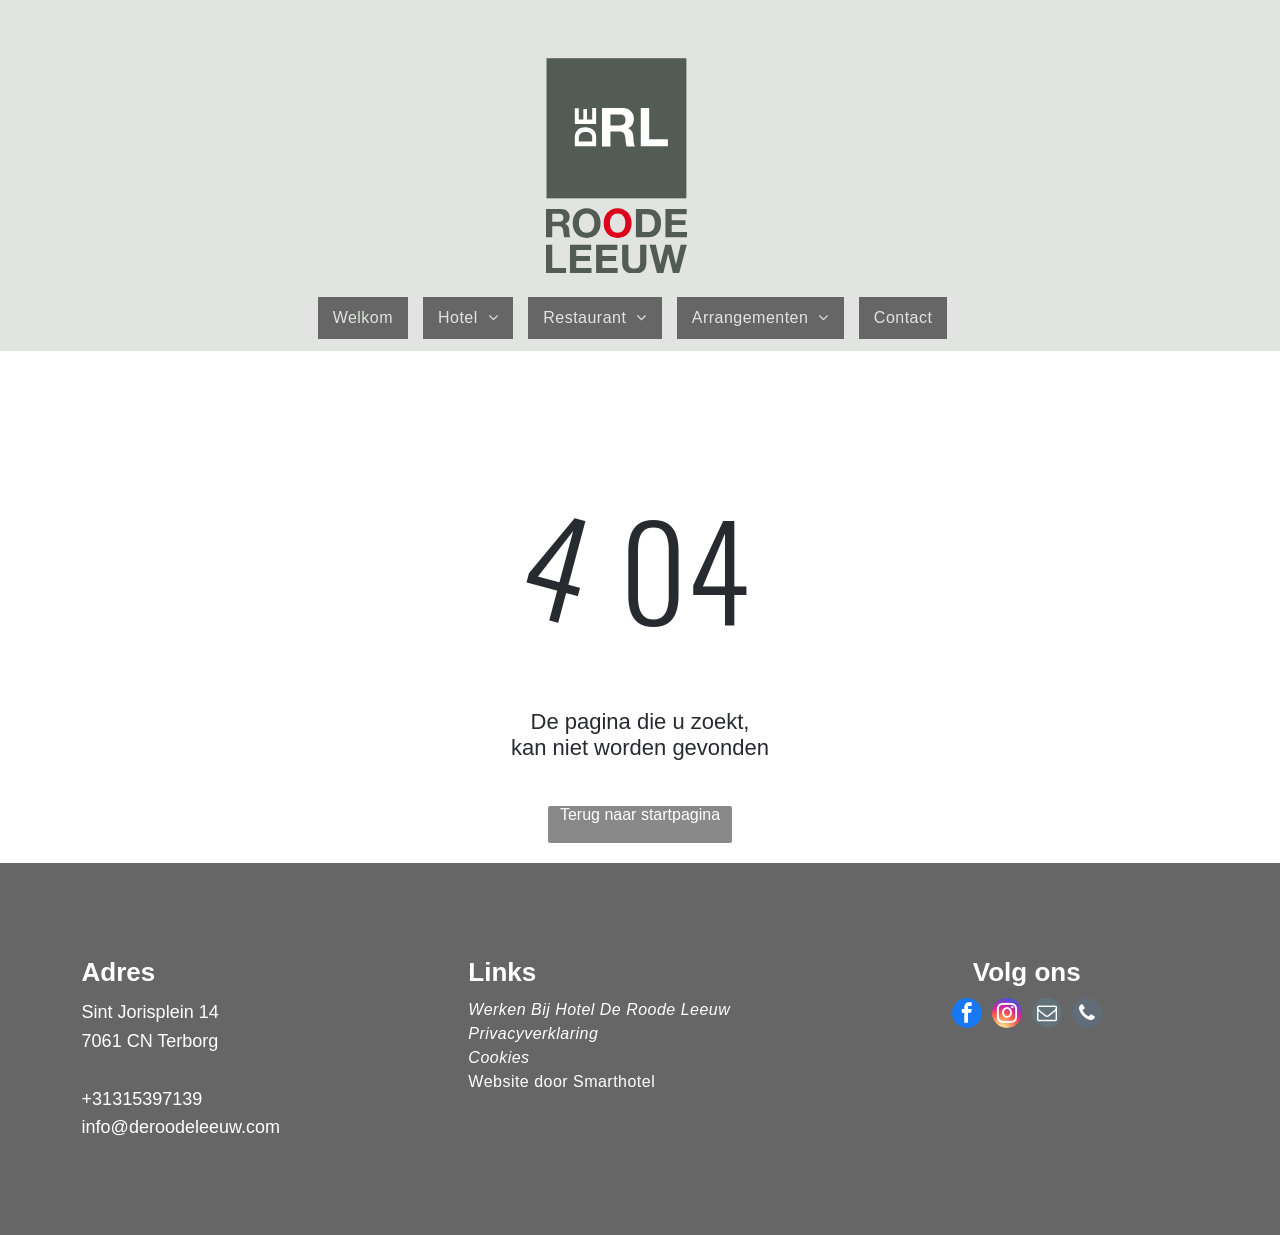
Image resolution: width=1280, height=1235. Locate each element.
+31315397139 (142, 1099)
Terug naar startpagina (640, 814)
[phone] (1087, 1015)
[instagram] (1007, 1015)
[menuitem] (370, 318)
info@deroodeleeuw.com (181, 1127)
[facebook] (967, 1015)
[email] (1047, 1015)
